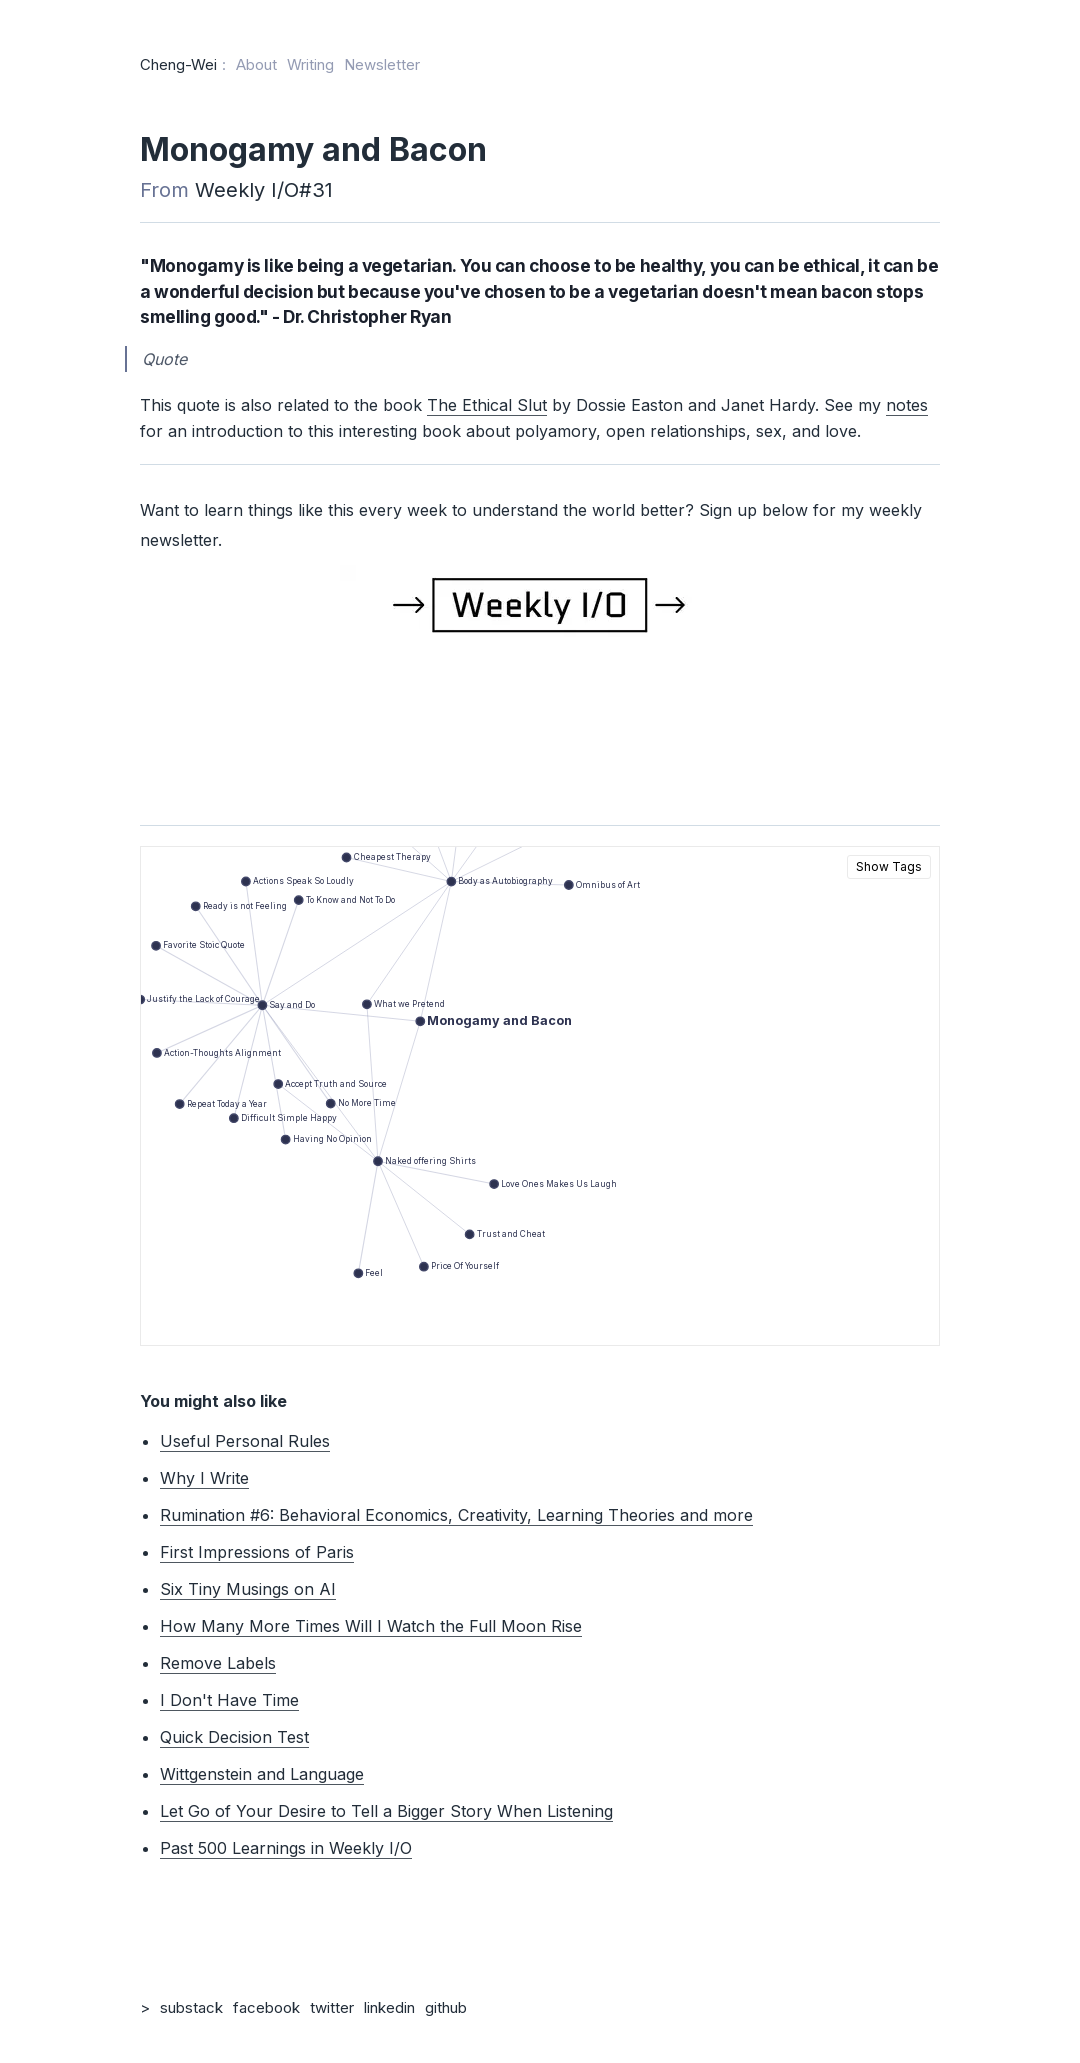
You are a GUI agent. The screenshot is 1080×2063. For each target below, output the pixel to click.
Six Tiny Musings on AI (248, 1589)
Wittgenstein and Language (262, 1774)
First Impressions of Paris (257, 1552)
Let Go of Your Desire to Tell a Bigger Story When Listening (386, 1811)
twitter (332, 2007)
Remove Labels (218, 1663)
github (446, 2007)
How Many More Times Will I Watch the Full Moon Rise (371, 1626)
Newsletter (382, 64)
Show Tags (889, 866)
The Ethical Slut (487, 405)
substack (191, 2007)
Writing (310, 64)
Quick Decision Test (234, 1737)
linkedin (389, 2007)
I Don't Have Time (229, 1700)
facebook (266, 2007)
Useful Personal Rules (245, 1441)
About (256, 64)
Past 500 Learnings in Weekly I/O (286, 1848)
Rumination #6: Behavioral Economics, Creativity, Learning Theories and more (456, 1515)
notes (907, 405)
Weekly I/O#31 (264, 190)
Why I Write (204, 1478)
